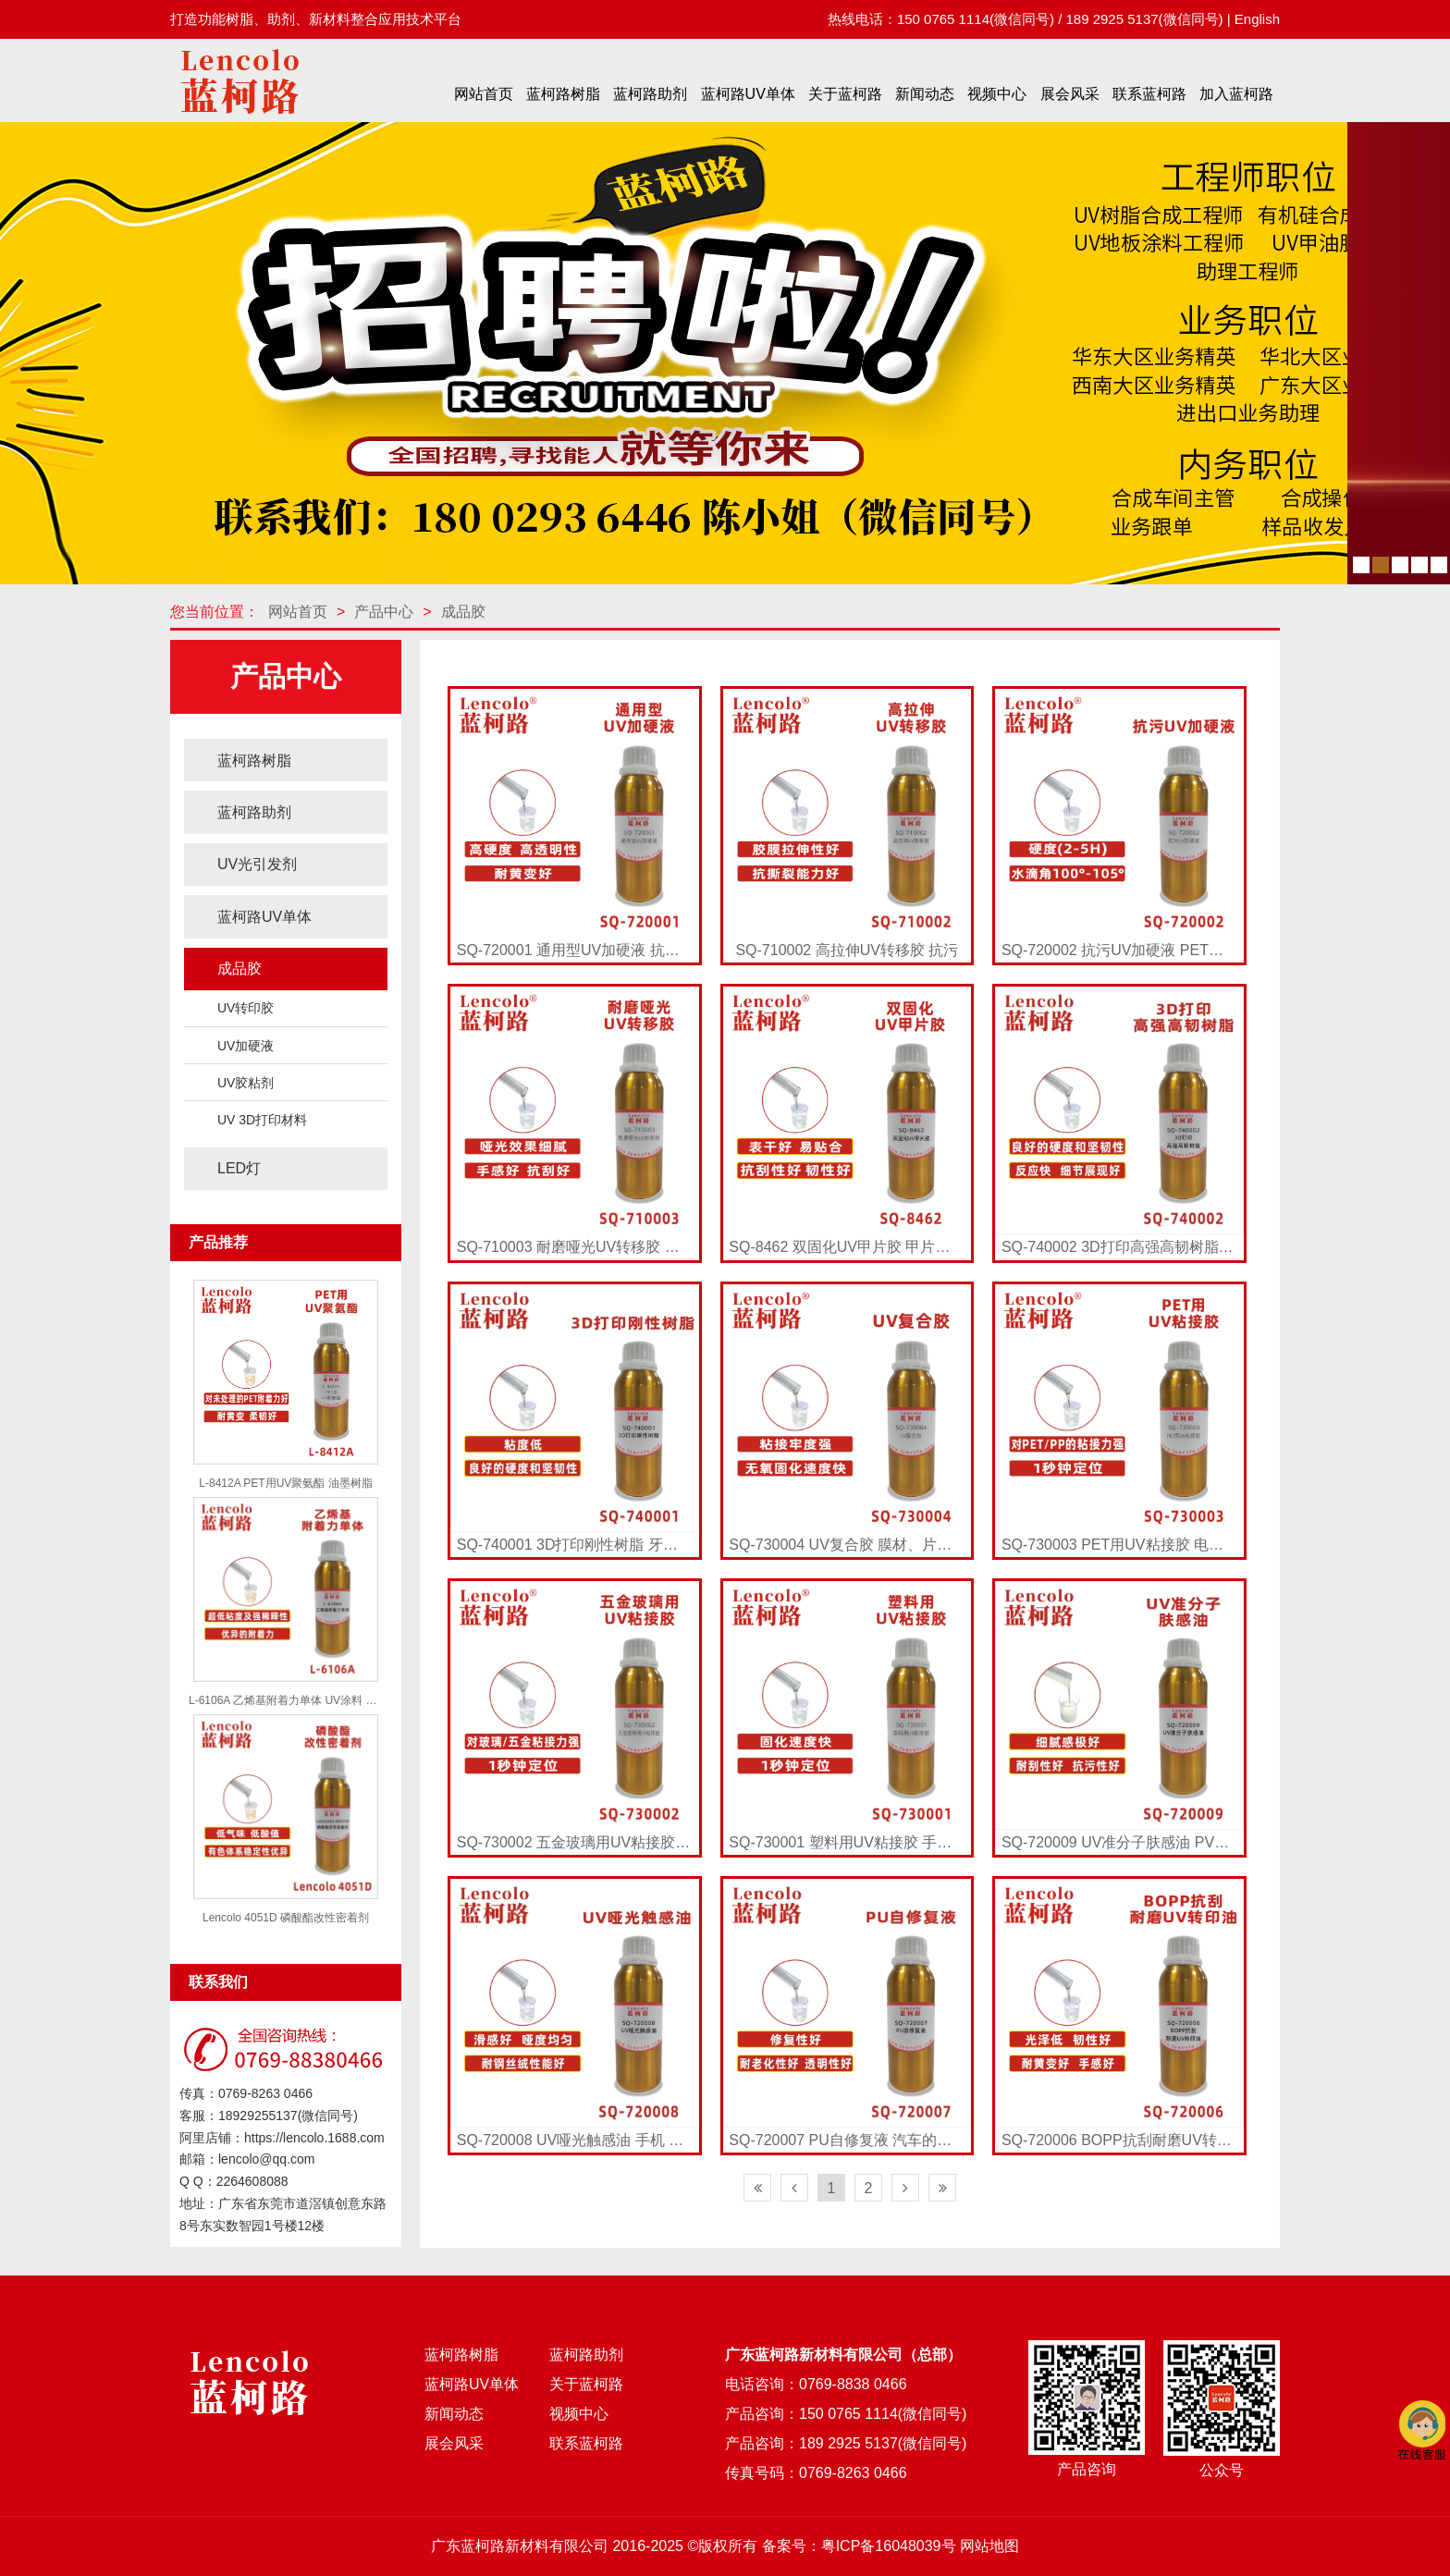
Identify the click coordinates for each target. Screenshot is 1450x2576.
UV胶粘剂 (245, 1082)
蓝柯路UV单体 (748, 94)
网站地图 (989, 2546)
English (1257, 19)
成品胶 (463, 611)
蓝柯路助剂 (650, 94)
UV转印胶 (245, 1007)
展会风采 (1070, 94)
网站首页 (483, 94)
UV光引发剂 (257, 864)
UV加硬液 (245, 1045)
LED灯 (239, 1168)
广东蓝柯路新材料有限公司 (519, 2546)
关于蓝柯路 (845, 94)
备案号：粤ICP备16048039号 (859, 2546)
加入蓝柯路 (1236, 94)
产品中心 (383, 611)
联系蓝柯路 (1149, 94)
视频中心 (996, 94)
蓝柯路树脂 (563, 94)
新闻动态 (924, 94)
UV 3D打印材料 (262, 1119)
